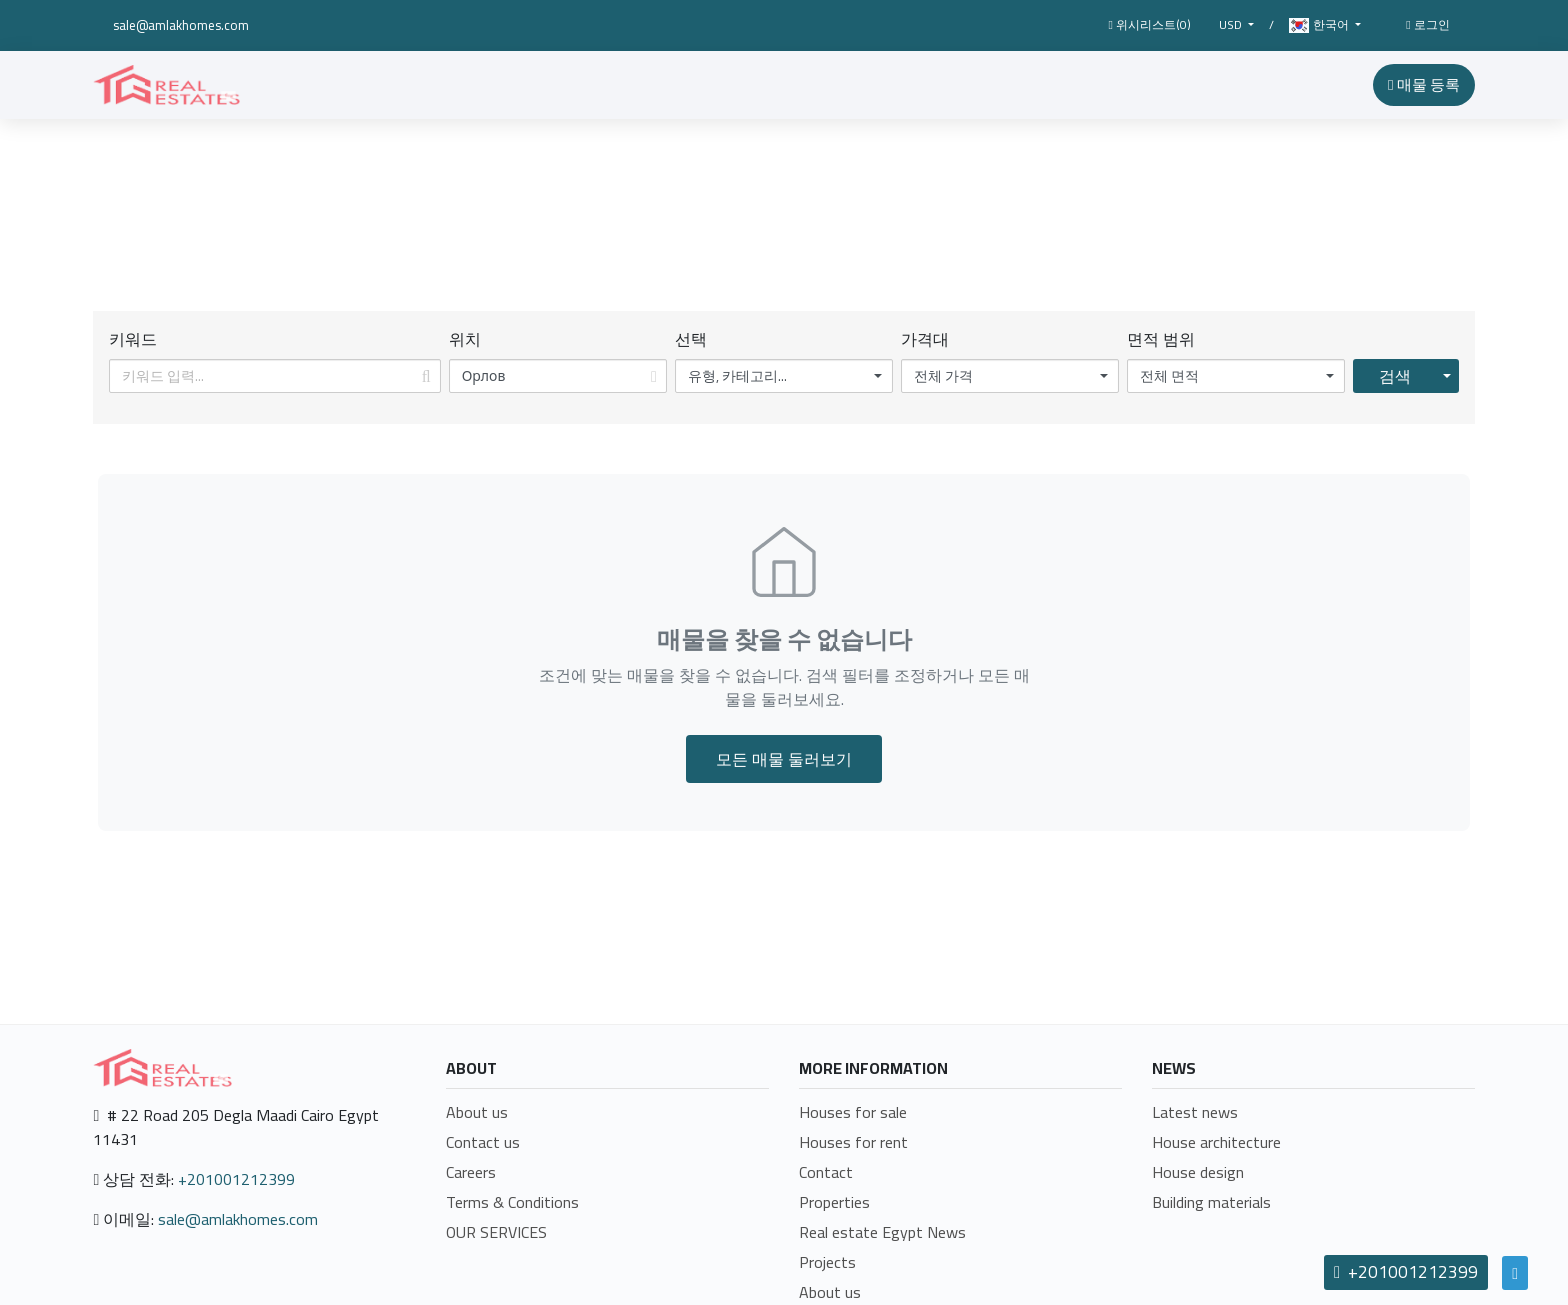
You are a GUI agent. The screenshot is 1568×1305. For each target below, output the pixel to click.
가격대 (925, 339)
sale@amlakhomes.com (181, 25)
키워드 (133, 339)
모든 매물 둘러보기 (784, 759)
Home (704, 228)
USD (1232, 25)
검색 (1395, 376)
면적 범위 (1161, 339)
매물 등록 (1423, 84)
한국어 (1320, 25)
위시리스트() (1149, 24)
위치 (465, 339)
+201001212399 (236, 1179)
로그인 (1427, 24)
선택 (691, 339)
